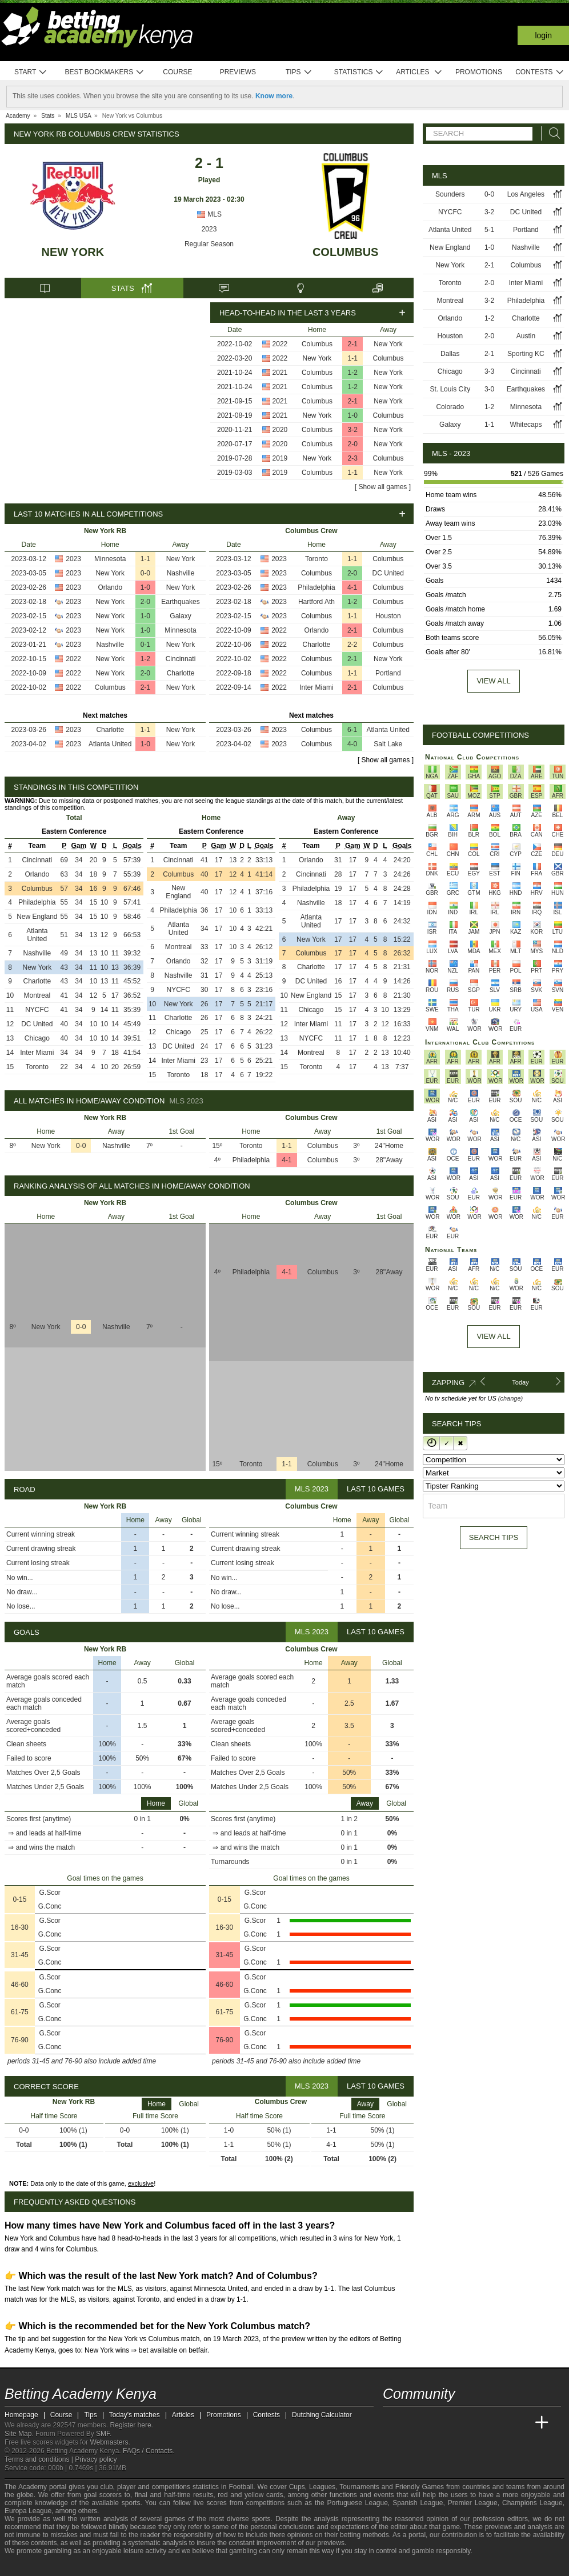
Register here (130, 2425)
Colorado (450, 407)
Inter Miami (316, 687)
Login (543, 35)
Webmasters (109, 2442)
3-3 (489, 371)
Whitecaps (526, 425)
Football (241, 2487)
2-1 (353, 344)
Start (30, 72)
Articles (419, 72)
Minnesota (110, 559)
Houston (388, 616)
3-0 (489, 389)
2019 (280, 458)
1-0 (353, 415)
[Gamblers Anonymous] (103, 2566)
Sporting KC (525, 354)
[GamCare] (72, 2566)
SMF (103, 2434)
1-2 (353, 373)
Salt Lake (388, 744)
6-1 (352, 730)
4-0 (352, 744)
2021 (280, 373)
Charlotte (181, 673)
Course (177, 72)
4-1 (352, 587)
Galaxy (180, 616)
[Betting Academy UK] (520, 2423)
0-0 (145, 573)
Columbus (345, 252)
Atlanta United (110, 744)
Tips (299, 72)
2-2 (352, 645)
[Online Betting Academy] (456, 2423)
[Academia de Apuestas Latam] (499, 2423)
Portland (388, 673)
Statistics (359, 72)
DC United (388, 573)
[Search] (551, 133)
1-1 (353, 358)
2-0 (353, 444)
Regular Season (209, 244)
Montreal (37, 995)
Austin (525, 336)
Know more (273, 96)
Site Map (18, 2434)
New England (37, 917)
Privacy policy (96, 2459)
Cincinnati (181, 659)
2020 (280, 430)
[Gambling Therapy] (88, 2566)
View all (493, 681)
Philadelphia (316, 587)
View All (493, 1336)
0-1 (145, 645)
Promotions (478, 72)
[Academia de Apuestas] (477, 2423)
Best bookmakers (104, 72)
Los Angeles (525, 194)
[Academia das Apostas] (413, 2423)
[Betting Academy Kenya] (392, 2423)
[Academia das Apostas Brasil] (435, 2423)
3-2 (353, 430)
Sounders (449, 194)
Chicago (37, 1038)
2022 (280, 344)
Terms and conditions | (40, 2459)
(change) (510, 1398)
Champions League (532, 2503)
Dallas (449, 354)
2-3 (353, 458)
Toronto (316, 559)
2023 (209, 229)
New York (73, 252)
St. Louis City (450, 389)
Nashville (181, 573)
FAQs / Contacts (148, 2451)
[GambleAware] (34, 2566)
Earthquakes (180, 602)
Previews (238, 72)
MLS (209, 214)
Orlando (110, 587)
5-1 (489, 230)
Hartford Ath (316, 602)
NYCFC (37, 1010)
